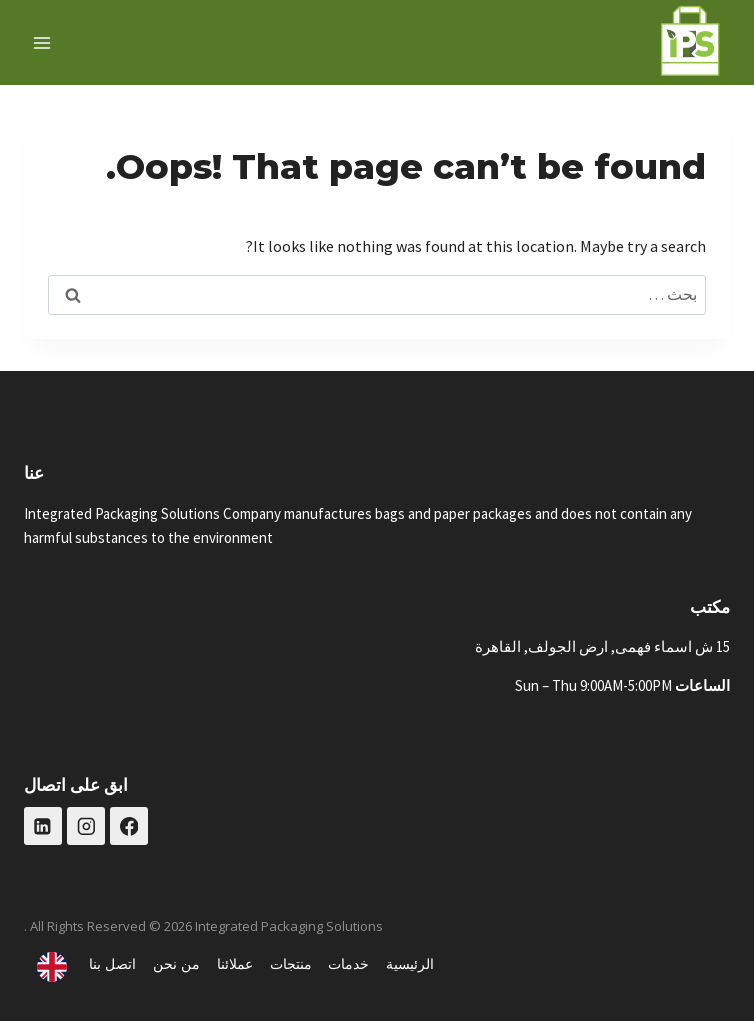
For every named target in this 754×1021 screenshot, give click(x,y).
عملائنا (235, 963)
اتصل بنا (112, 963)
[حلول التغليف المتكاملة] (690, 43)
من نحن (176, 963)
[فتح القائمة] (42, 42)
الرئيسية (410, 963)
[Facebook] (129, 826)
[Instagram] (86, 826)
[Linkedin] (43, 826)
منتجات (291, 963)
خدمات (348, 963)
